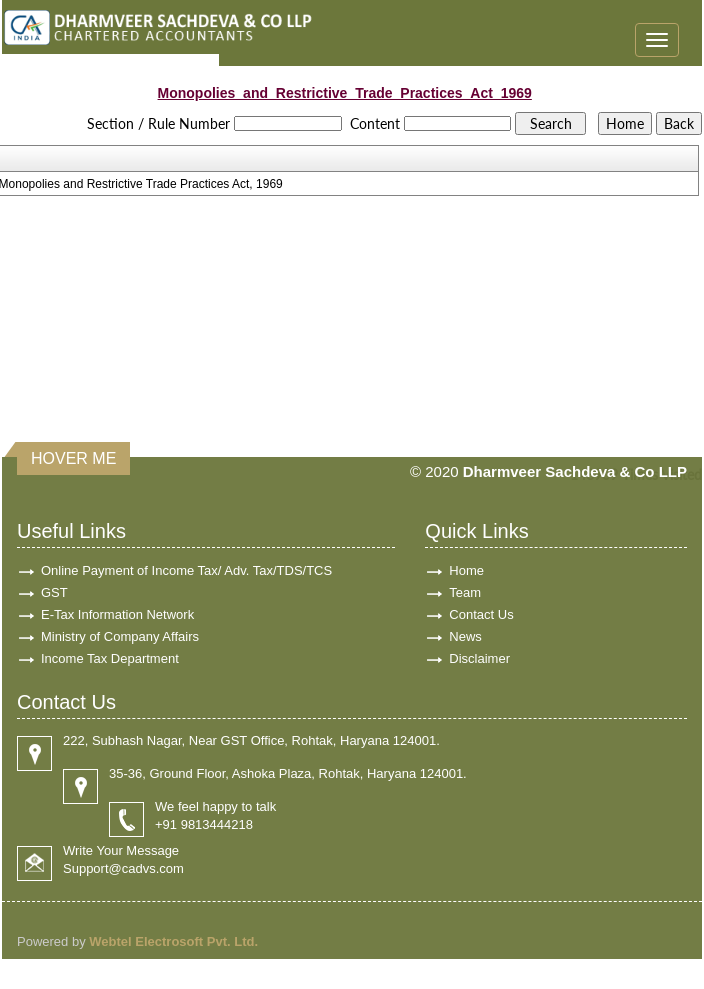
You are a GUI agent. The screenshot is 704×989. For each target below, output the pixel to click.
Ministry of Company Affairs (120, 636)
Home (466, 570)
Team (465, 592)
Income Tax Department (110, 658)
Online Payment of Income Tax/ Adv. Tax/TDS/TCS (186, 570)
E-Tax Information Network (117, 614)
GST (54, 592)
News (465, 636)
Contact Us (481, 614)
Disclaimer (479, 658)
